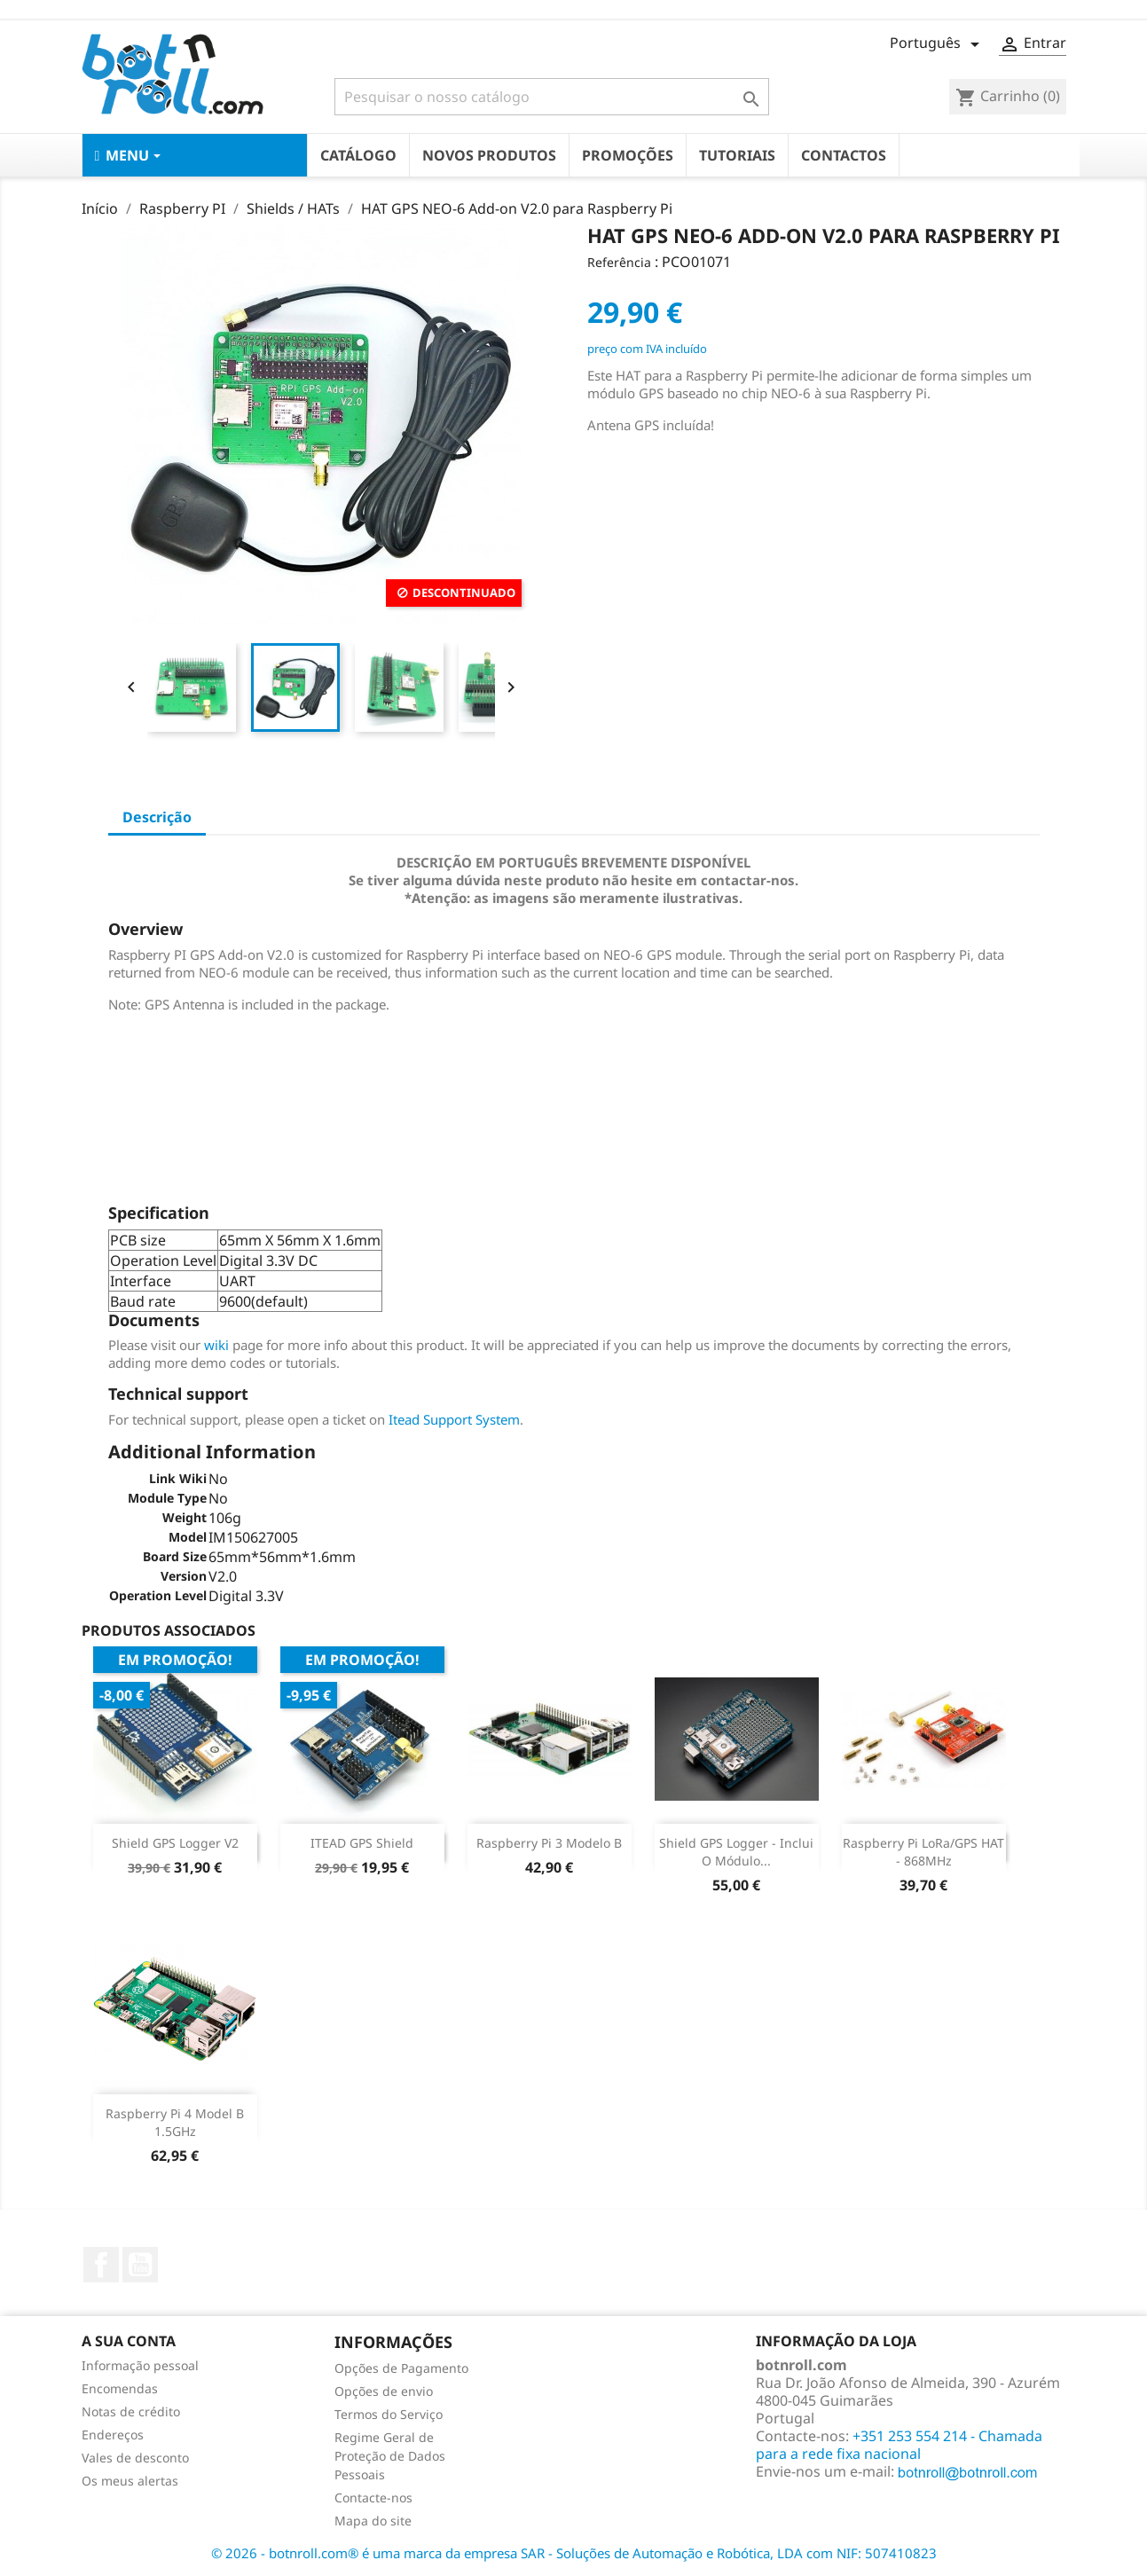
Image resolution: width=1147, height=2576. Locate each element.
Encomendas (120, 2388)
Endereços (113, 2434)
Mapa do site (373, 2520)
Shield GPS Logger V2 (175, 1842)
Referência (619, 262)
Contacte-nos (373, 2497)
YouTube (140, 2264)
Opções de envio (383, 2391)
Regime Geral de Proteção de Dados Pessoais (389, 2456)
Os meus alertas (130, 2480)
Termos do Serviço (388, 2414)
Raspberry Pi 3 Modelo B (549, 1842)
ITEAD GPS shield (361, 1842)
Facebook (101, 2264)
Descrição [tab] (157, 817)
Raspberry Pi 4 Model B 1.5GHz (175, 2122)
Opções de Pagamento (401, 2368)
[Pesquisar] (551, 96)
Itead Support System (454, 1419)
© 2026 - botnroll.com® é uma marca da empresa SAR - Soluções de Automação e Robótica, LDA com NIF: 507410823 (574, 2553)
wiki (216, 1345)
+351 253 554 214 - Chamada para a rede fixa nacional (899, 2444)
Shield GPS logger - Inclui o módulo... (736, 1851)
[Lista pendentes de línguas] (938, 44)
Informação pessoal (140, 2365)
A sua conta (129, 2341)
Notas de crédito (131, 2411)
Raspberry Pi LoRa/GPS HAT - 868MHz (923, 1851)
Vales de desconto (135, 2457)
